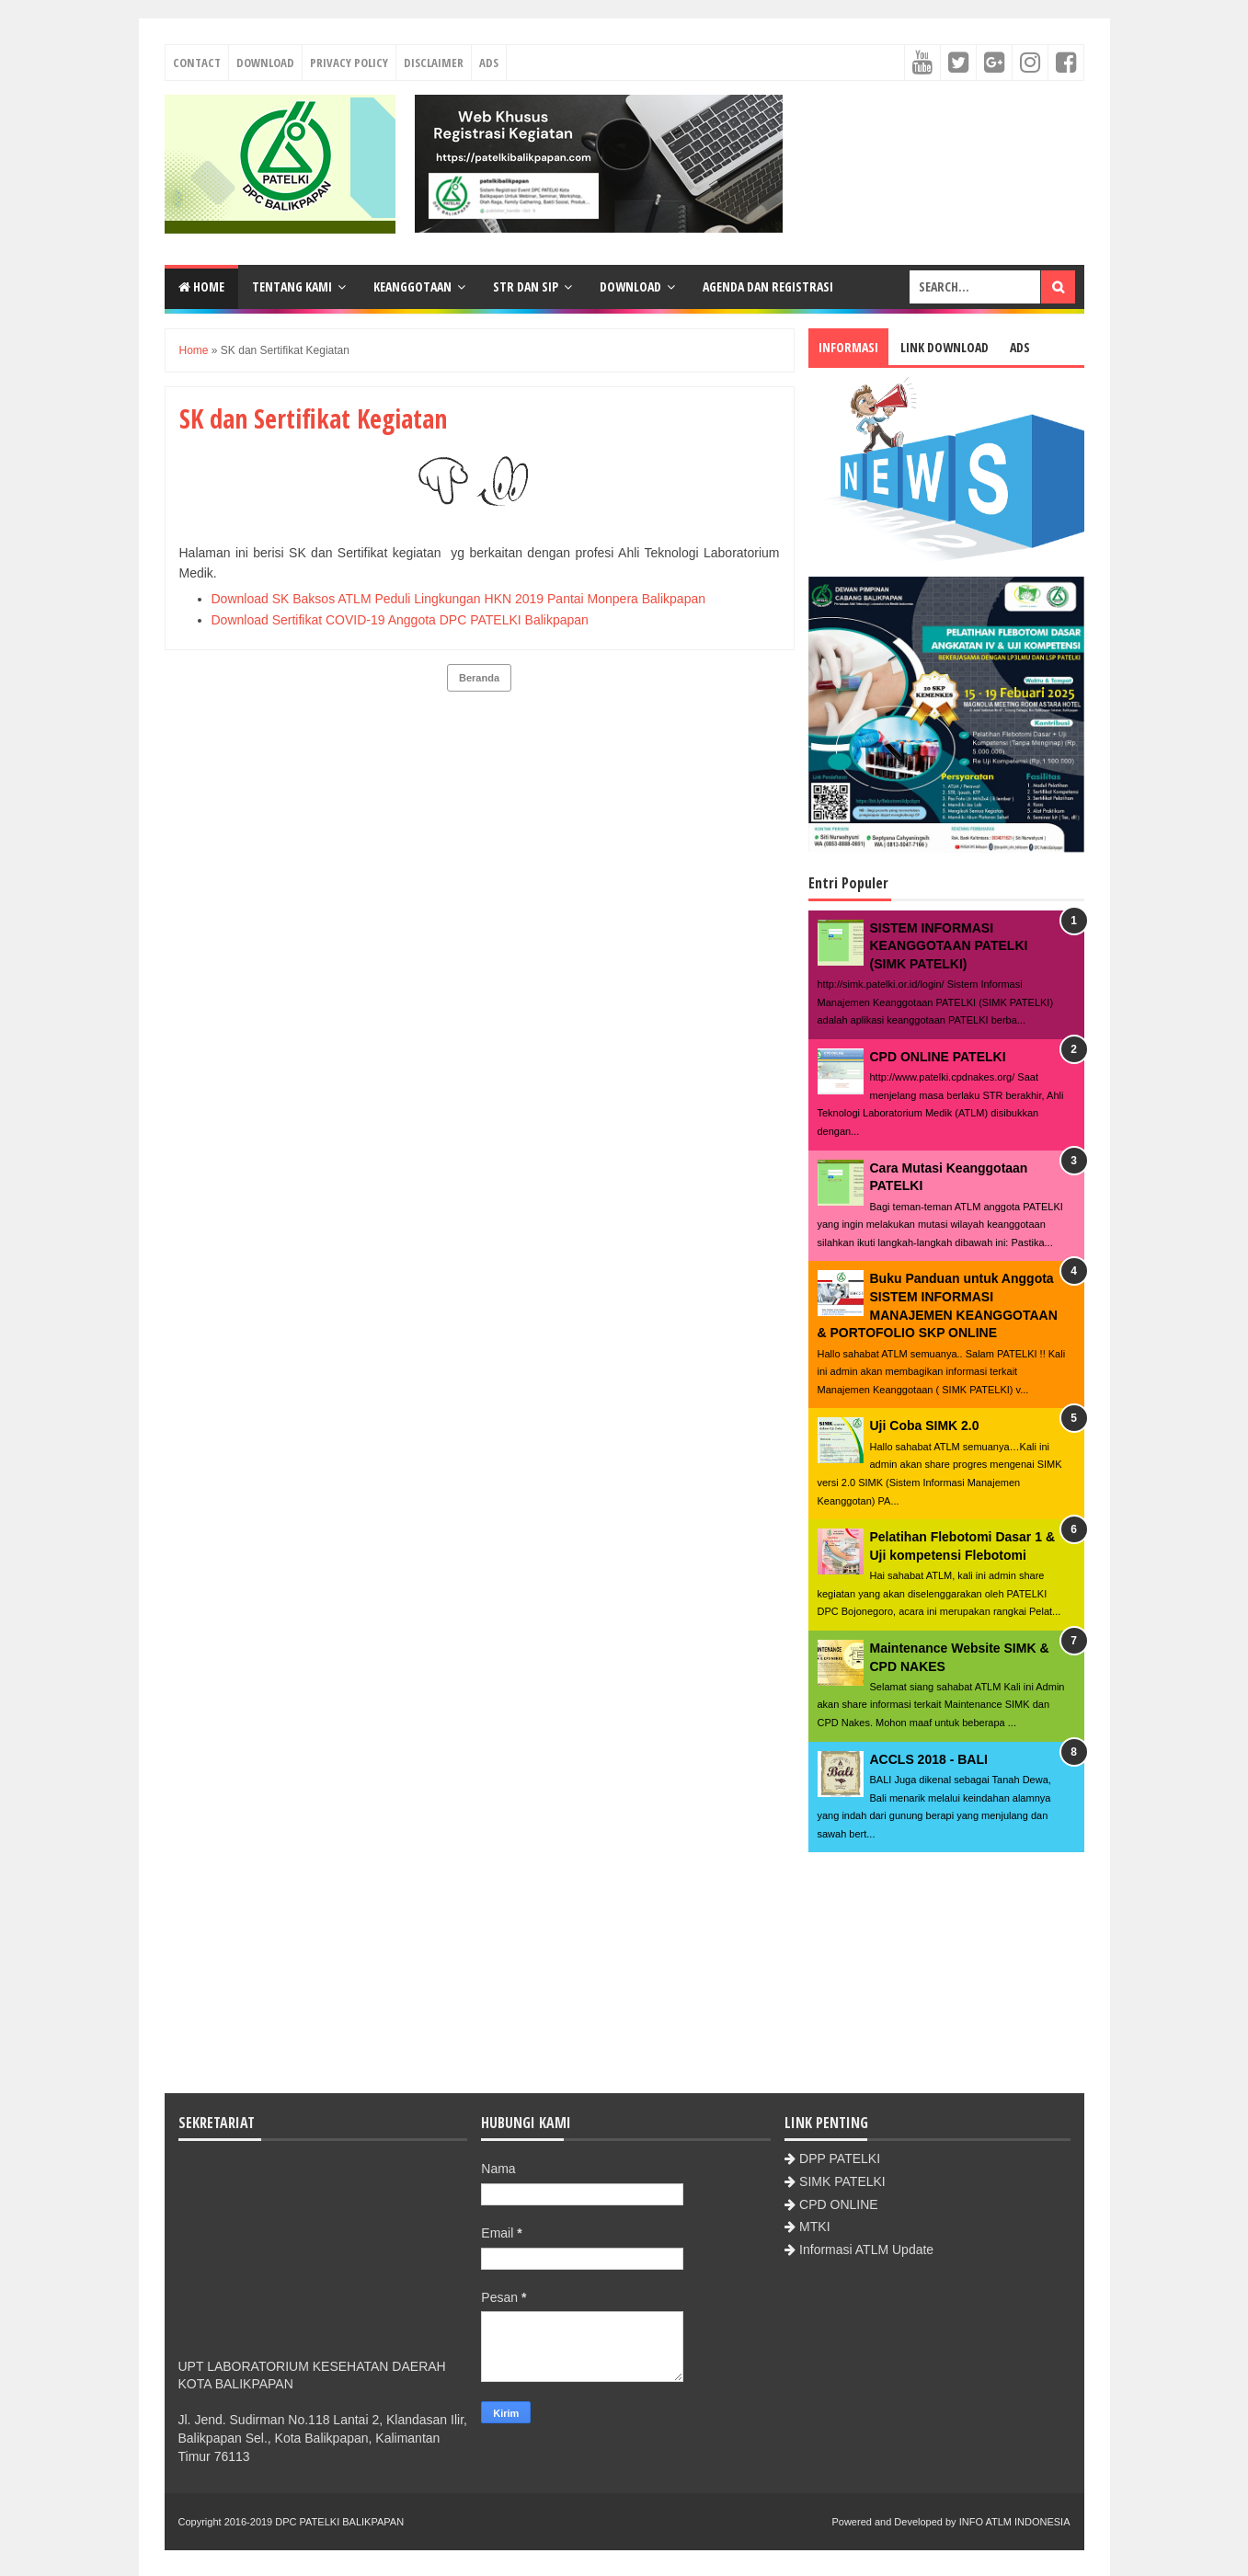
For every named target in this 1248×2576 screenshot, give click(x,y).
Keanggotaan (412, 286)
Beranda (479, 677)
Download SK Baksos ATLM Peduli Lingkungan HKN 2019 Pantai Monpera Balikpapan (459, 598)
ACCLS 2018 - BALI (929, 1759)
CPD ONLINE (838, 2204)
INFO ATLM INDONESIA (1015, 2521)
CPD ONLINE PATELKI (938, 1056)
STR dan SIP (525, 286)
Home (201, 286)
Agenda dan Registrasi (768, 286)
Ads (488, 62)
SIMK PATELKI (842, 2181)
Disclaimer (434, 62)
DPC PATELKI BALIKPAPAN (339, 2521)
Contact (197, 62)
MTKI (814, 2226)
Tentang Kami (292, 286)
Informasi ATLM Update (866, 2249)
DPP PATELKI (839, 2158)
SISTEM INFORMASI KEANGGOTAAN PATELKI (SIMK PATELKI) (949, 946)
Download (265, 62)
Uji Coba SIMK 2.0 (924, 1425)
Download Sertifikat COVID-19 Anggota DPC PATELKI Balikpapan (400, 620)
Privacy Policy (349, 62)
